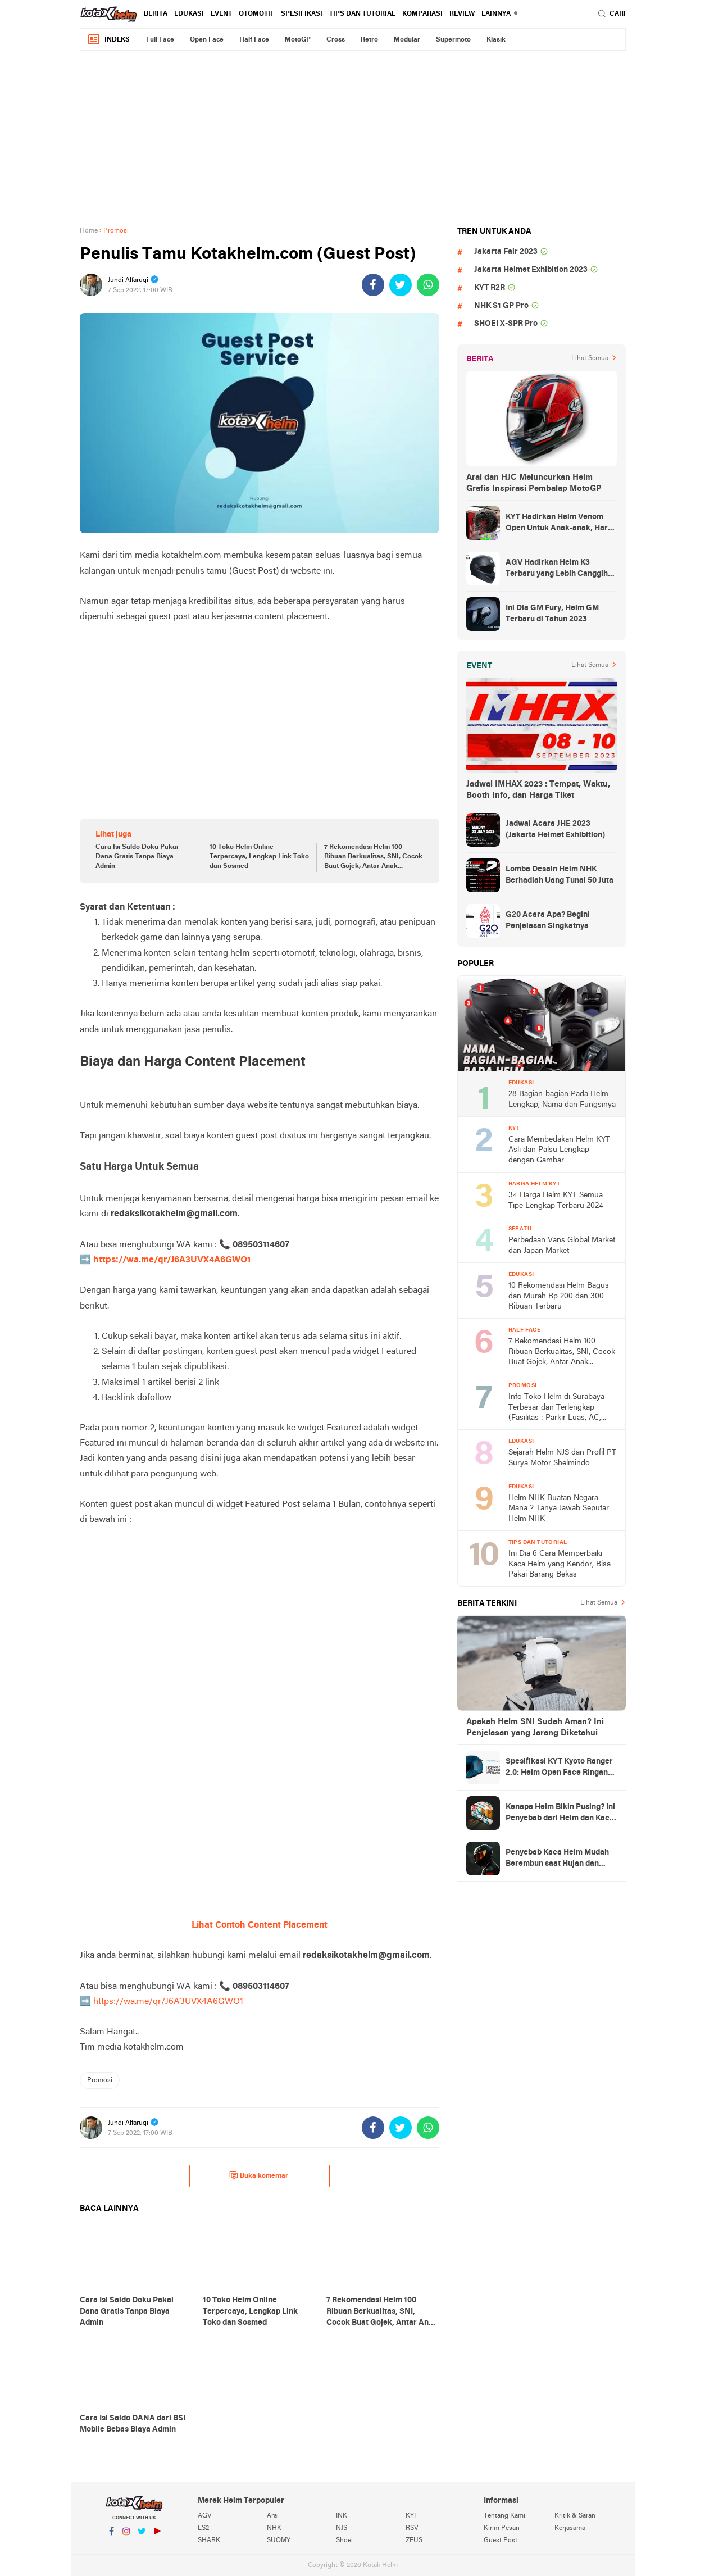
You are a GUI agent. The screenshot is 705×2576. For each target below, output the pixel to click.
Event (221, 14)
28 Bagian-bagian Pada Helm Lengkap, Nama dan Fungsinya (562, 1099)
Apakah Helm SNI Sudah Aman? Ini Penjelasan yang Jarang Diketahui (535, 1728)
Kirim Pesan (502, 2528)
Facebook (111, 2536)
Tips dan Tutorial (362, 14)
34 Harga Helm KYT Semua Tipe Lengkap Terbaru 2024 (555, 1200)
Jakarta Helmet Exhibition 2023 (531, 270)
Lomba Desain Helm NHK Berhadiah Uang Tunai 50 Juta (559, 875)
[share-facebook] (373, 285)
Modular (407, 40)
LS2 (203, 2528)
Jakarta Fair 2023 (506, 252)
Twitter (141, 2536)
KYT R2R (489, 288)
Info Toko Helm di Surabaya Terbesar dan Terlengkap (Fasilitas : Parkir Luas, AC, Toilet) (556, 1408)
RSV (412, 2528)
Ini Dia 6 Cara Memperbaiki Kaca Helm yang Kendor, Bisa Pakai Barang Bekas (559, 1564)
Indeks (108, 39)
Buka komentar (258, 2175)
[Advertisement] (353, 138)
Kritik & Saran (574, 2516)
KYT (412, 2516)
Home (89, 231)
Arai (273, 2516)
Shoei (344, 2540)
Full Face (160, 40)
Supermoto (453, 40)
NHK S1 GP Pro (501, 306)
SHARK (209, 2540)
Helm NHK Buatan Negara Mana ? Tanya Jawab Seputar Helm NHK (558, 1508)
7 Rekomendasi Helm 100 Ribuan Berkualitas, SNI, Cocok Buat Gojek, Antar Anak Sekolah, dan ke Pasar (373, 857)
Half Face (254, 40)
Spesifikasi (301, 14)
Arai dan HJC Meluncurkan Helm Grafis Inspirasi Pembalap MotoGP (534, 483)
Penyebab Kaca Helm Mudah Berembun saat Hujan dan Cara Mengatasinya (557, 1859)
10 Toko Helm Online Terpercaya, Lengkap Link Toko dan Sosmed (259, 857)
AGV (205, 2516)
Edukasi (189, 14)
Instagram (126, 2536)
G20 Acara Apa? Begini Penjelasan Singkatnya (548, 920)
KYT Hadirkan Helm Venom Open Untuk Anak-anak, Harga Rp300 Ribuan (561, 523)
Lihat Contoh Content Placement (260, 1925)
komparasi (422, 14)
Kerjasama (569, 2528)
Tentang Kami (504, 2516)
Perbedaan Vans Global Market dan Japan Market (561, 1245)
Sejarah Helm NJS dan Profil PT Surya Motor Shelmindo (562, 1458)
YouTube (156, 2536)
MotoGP (298, 40)
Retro (369, 40)
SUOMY (278, 2540)
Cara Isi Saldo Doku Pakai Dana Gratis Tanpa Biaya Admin (136, 857)
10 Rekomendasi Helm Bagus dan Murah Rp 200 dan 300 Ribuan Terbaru (558, 1296)
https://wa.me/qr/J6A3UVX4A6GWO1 (172, 1260)
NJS (341, 2528)
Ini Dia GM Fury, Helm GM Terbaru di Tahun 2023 (552, 614)
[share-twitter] (400, 285)
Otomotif (256, 14)
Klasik (496, 40)
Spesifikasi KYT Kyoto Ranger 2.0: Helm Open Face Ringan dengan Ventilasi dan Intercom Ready (561, 1768)
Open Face (207, 40)
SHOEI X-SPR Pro (506, 324)
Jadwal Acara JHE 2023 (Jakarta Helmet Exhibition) (555, 829)
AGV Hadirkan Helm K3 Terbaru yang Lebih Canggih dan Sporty (557, 569)
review (462, 14)
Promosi (99, 2080)
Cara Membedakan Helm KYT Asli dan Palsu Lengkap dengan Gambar (559, 1150)
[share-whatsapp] (428, 285)
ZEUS (414, 2540)
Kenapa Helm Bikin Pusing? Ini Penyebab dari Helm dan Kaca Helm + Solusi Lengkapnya (560, 1813)
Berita (155, 14)
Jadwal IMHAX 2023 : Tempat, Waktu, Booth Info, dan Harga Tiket (538, 790)
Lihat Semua (589, 358)
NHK (274, 2528)
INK (341, 2516)
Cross (335, 40)
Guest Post (500, 2540)
